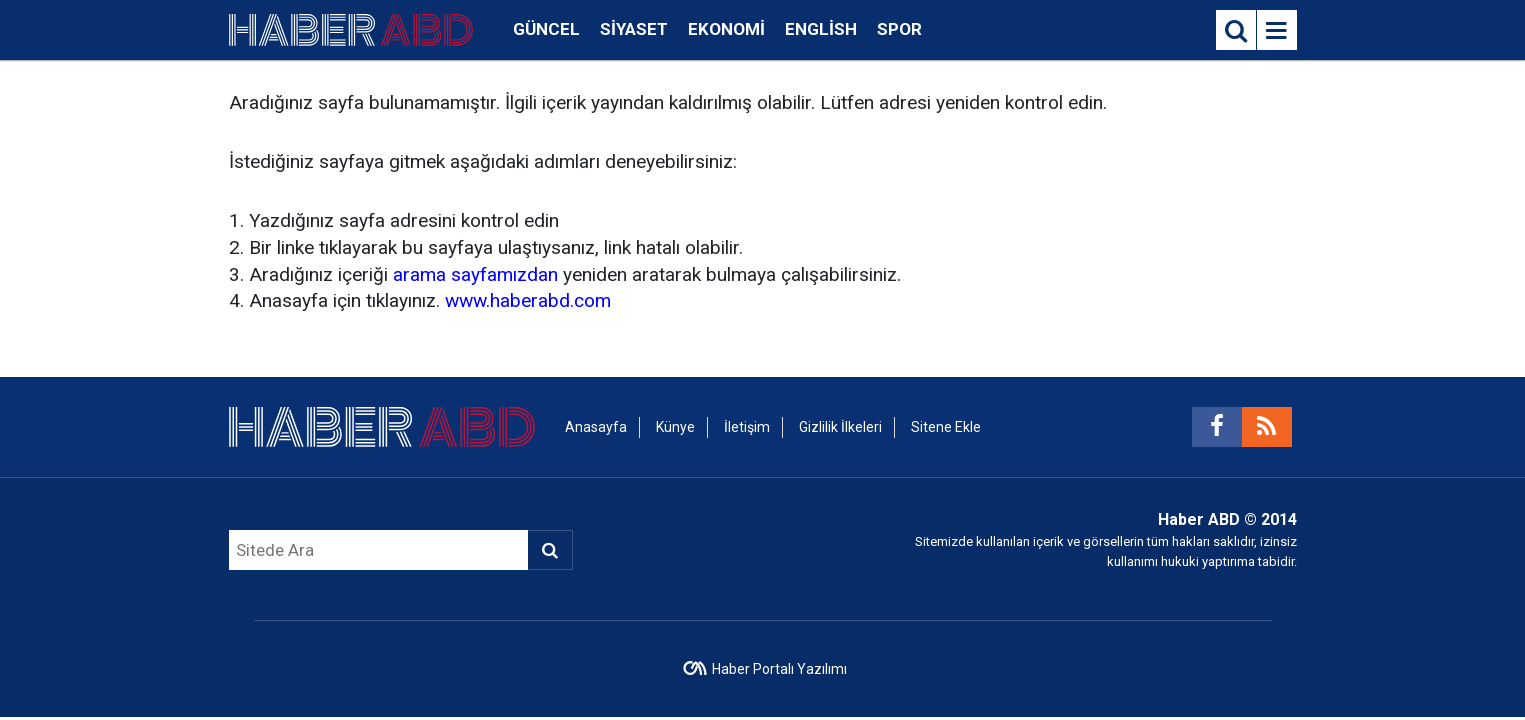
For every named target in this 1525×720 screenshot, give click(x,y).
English (821, 29)
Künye (675, 427)
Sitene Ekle (946, 427)
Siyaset (634, 29)
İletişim (747, 427)
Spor (899, 29)
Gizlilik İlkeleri (840, 427)
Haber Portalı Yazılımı (779, 669)
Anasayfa (596, 427)
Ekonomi (726, 29)
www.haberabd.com (528, 300)
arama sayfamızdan (475, 274)
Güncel (546, 29)
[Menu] (1277, 31)
